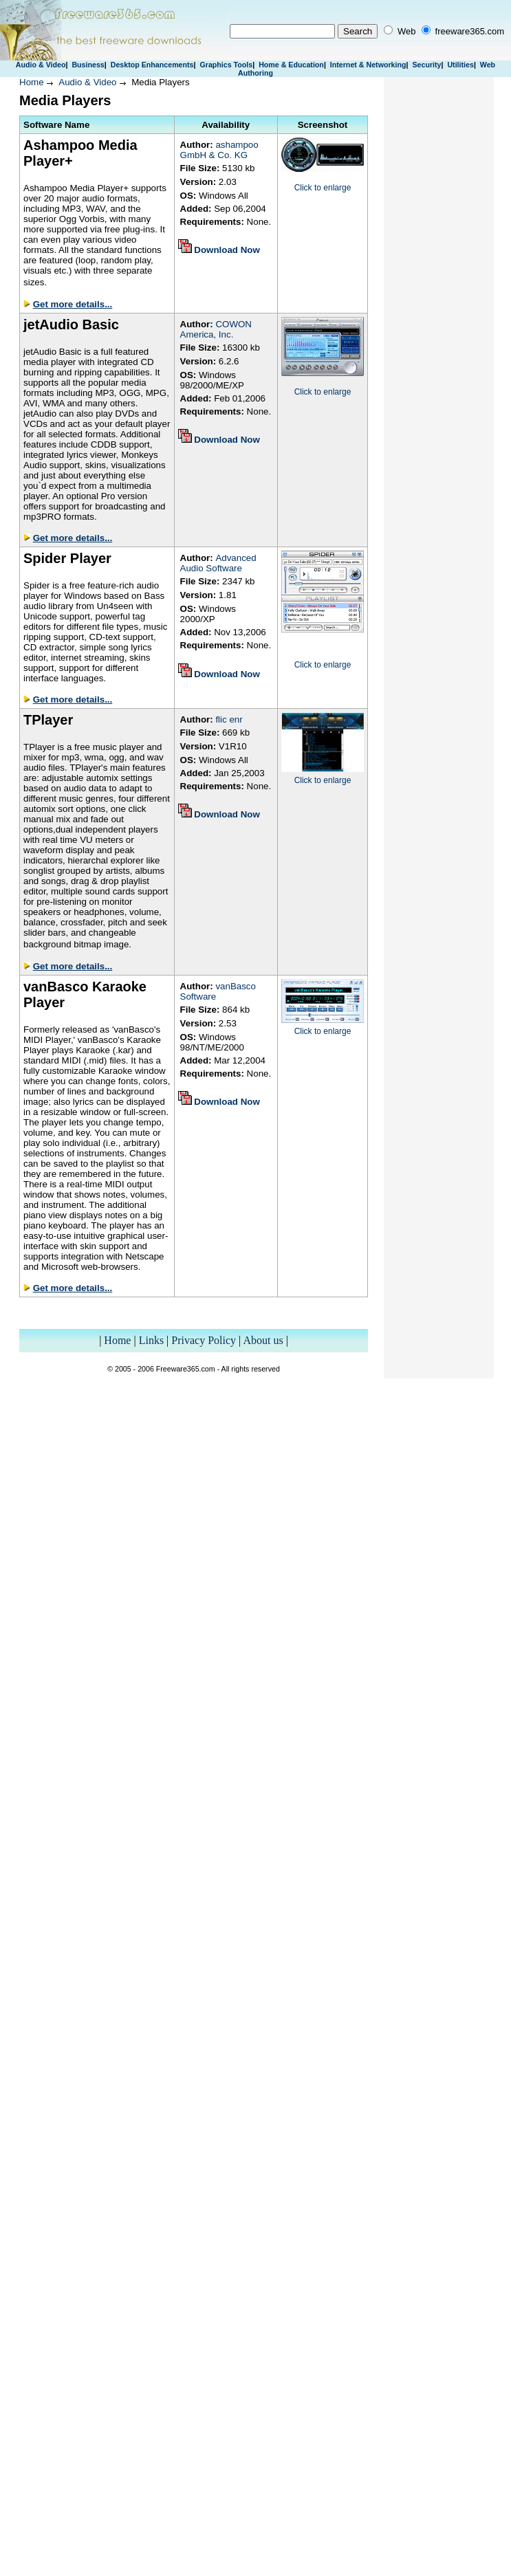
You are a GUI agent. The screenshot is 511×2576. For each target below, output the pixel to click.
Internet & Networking (368, 64)
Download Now (227, 250)
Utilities (460, 64)
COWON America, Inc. (216, 329)
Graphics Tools (225, 64)
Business (88, 64)
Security (426, 64)
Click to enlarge (322, 187)
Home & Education (291, 64)
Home (31, 82)
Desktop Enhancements (152, 64)
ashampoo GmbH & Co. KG (219, 150)
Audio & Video (41, 64)
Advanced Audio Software (218, 563)
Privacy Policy (203, 1340)
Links (151, 1340)
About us (263, 1340)
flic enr (228, 719)
